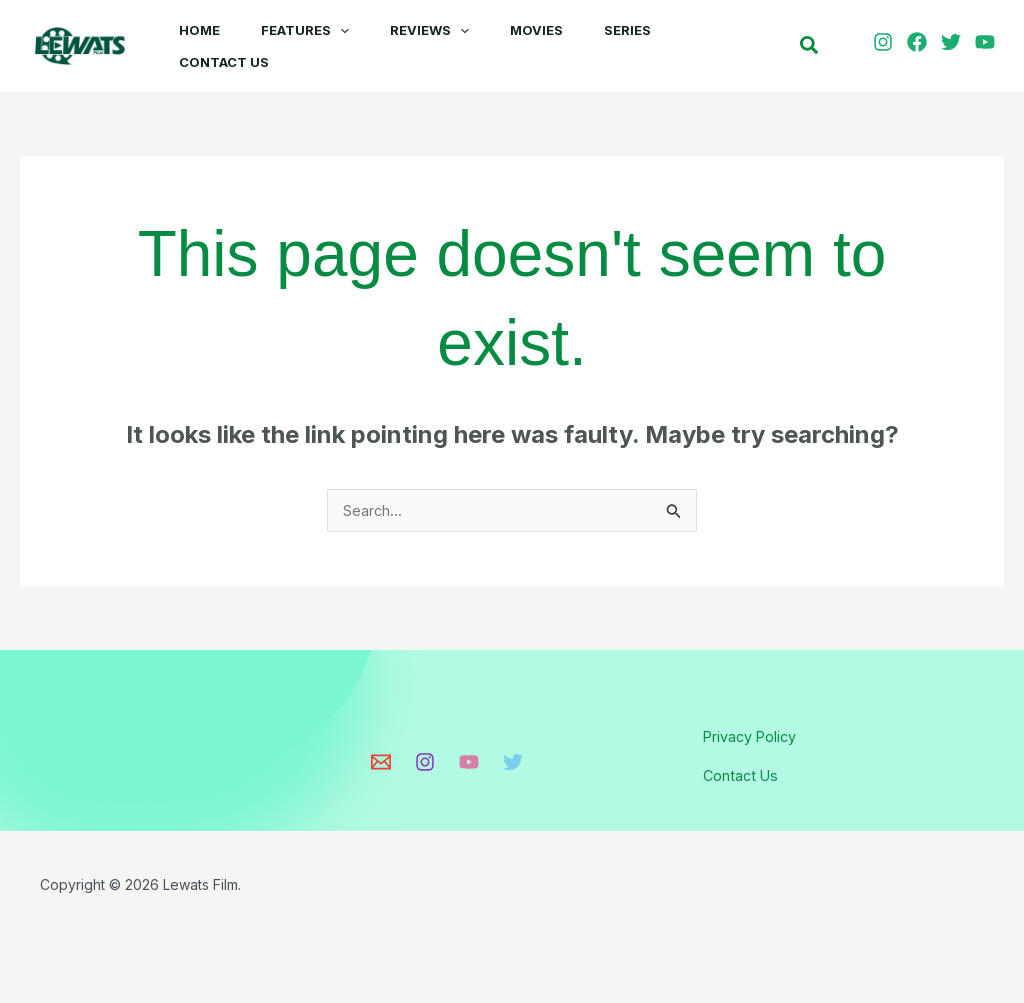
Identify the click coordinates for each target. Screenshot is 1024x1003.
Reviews (433, 30)
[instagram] (886, 46)
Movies (544, 30)
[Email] (381, 773)
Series (639, 30)
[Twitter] (513, 773)
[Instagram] (425, 773)
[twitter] (954, 46)
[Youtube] (469, 773)
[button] (340, 30)
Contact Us (220, 70)
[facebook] (920, 46)
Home (195, 30)
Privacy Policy (757, 747)
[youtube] (988, 46)
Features (305, 30)
